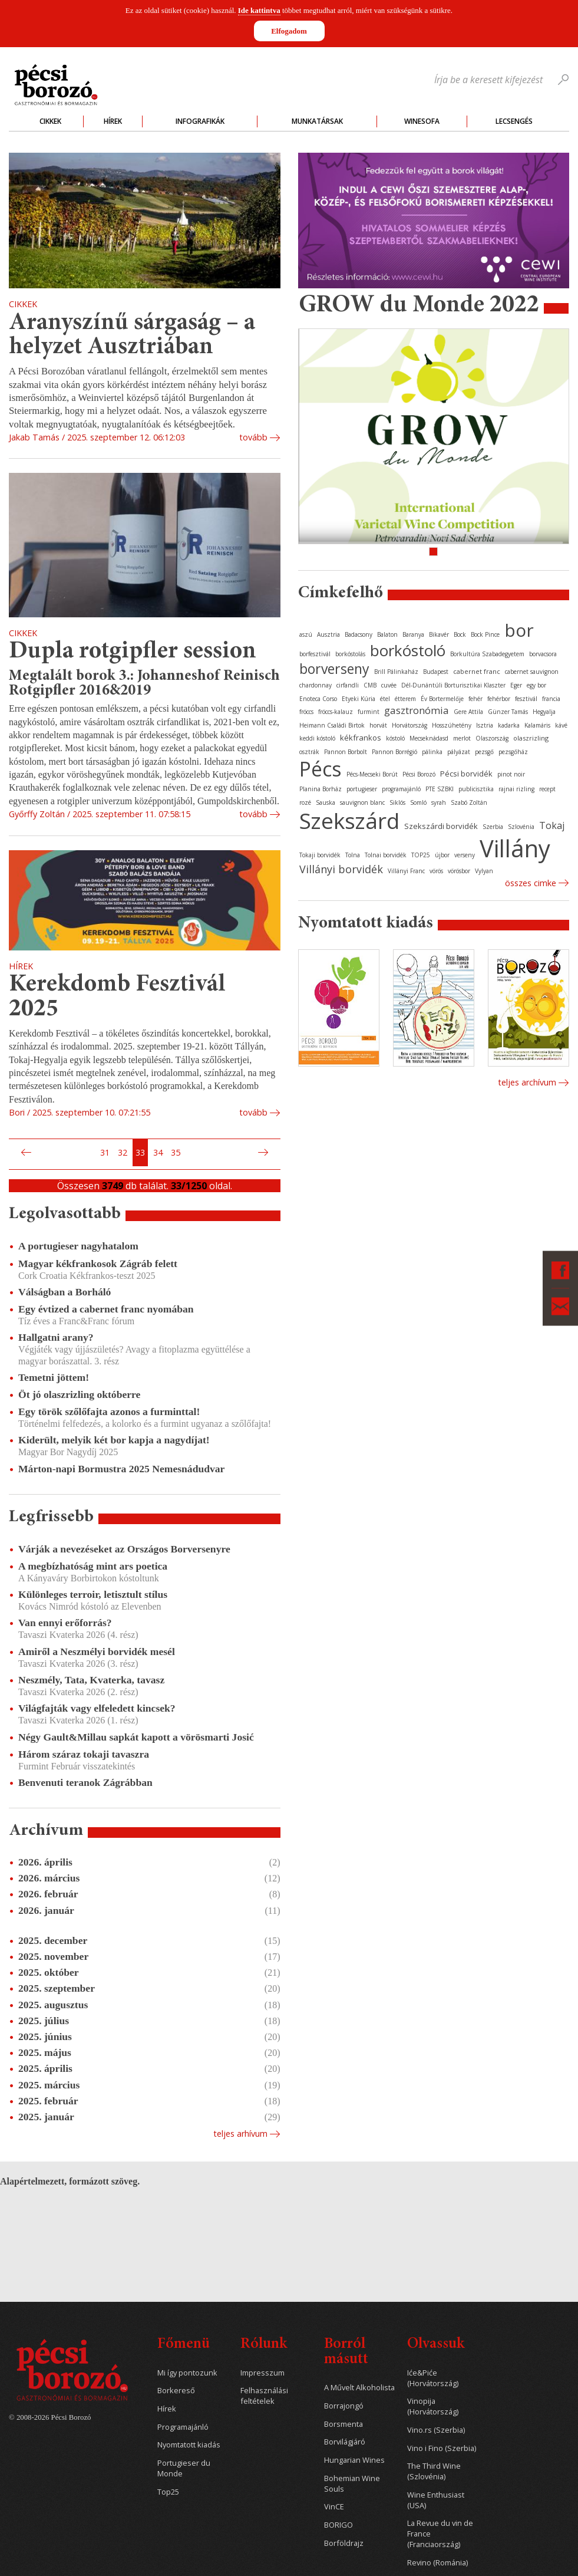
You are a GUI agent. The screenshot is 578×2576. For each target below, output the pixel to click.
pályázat (458, 752)
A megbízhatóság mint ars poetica (92, 1566)
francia (551, 699)
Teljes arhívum (240, 2133)
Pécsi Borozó (418, 774)
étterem (405, 699)
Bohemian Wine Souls (352, 2483)
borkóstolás (350, 654)
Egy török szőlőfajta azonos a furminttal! (109, 1411)
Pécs (320, 768)
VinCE (334, 2507)
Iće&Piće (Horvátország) (432, 2378)
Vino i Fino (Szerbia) (441, 2448)
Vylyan (484, 871)
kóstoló (395, 738)
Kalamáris (537, 725)
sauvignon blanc (362, 802)
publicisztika (476, 789)
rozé (305, 802)
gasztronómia (416, 710)
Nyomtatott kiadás (188, 2445)
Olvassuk (435, 2344)
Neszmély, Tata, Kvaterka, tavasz (91, 1680)
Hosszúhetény (451, 725)
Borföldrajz (344, 2543)
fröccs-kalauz (335, 712)
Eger (516, 685)
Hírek (113, 121)
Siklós (397, 802)
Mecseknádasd (428, 738)
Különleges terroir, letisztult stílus (92, 1594)
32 (122, 1152)
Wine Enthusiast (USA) (435, 2500)
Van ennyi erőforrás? (65, 1622)
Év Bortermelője (442, 699)
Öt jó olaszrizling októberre (79, 1394)
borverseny (334, 668)
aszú (305, 634)
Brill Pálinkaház (396, 671)
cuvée (389, 685)
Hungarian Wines (354, 2460)
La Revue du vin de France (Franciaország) (440, 2533)
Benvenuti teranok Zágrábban (85, 1782)
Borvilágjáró (344, 2442)
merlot (462, 738)
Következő (264, 1152)
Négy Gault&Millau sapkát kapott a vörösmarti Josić (136, 1737)
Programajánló (183, 2427)
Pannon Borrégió (394, 752)
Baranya (413, 634)
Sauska (325, 802)
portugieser (361, 789)
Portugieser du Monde (183, 2468)
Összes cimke (530, 883)
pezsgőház (513, 752)
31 (105, 1152)
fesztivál (526, 699)
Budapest (435, 671)
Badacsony (358, 634)
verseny (464, 855)
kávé (561, 725)
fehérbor (498, 699)
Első (12, 1152)
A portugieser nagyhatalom (78, 1246)
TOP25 (420, 855)
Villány (515, 848)
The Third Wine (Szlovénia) (434, 2471)
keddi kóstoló (317, 738)
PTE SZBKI (439, 789)
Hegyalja (544, 712)
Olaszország (491, 738)
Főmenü (183, 2344)
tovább (253, 437)
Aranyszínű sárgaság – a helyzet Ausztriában (132, 335)
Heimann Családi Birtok (332, 725)
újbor (442, 855)
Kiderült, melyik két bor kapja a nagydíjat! (114, 1440)
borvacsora (543, 654)
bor (519, 630)
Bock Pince (485, 634)
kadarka (509, 725)
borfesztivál (315, 654)
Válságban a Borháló (64, 1292)
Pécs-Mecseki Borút (372, 774)
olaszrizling (531, 737)
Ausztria (328, 634)
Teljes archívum (527, 1082)
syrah (438, 802)
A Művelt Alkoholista (359, 2388)
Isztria (484, 725)
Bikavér (439, 634)
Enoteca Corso (318, 699)
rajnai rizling (516, 789)
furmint (368, 712)
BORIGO (338, 2525)
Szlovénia (521, 827)
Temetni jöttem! (53, 1377)
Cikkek (50, 121)
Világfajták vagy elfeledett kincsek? (97, 1708)
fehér (475, 699)
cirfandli (347, 685)
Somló (418, 802)
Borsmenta (343, 2424)
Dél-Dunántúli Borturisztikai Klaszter (453, 685)
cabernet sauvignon (532, 671)
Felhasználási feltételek (264, 2396)
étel (385, 699)
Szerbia (493, 827)
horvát (378, 725)
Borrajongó (344, 2406)
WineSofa (422, 121)
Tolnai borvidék (386, 855)
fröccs (306, 712)
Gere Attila (468, 712)
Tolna (352, 855)
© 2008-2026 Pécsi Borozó (50, 2417)
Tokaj (551, 825)
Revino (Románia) (437, 2563)
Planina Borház (320, 789)
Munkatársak (317, 121)
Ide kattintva (259, 10)
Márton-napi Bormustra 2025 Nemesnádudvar (121, 1469)
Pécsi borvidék (466, 773)
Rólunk (263, 2344)
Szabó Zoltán (469, 802)
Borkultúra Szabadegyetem (487, 654)
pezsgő (484, 752)
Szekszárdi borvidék (441, 826)
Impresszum (262, 2373)
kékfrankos (360, 737)
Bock (460, 634)
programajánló (401, 789)
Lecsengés (514, 121)
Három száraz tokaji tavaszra (83, 1754)
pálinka (432, 752)
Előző (24, 1152)
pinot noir (511, 774)
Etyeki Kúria (358, 699)
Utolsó (276, 1152)
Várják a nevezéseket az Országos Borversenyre (124, 1549)
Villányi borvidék (341, 869)
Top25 (168, 2492)
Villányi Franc (406, 871)
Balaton (387, 634)
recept (547, 789)
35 (175, 1152)
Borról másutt (346, 2352)
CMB (370, 685)
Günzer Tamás (508, 712)
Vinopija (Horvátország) (432, 2406)
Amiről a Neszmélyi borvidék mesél (96, 1651)
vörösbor (459, 871)
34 (158, 1152)
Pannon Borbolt (345, 752)
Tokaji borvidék (320, 855)
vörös (436, 871)
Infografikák (200, 121)
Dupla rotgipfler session (132, 652)
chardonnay (315, 685)
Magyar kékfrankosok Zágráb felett (97, 1263)
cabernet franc (476, 671)
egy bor (536, 685)
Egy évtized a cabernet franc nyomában (106, 1309)
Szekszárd (349, 820)
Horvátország (409, 725)
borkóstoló (407, 650)
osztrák (309, 752)
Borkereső (176, 2391)
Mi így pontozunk (187, 2373)
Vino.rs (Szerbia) (436, 2430)
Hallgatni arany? (56, 1337)
